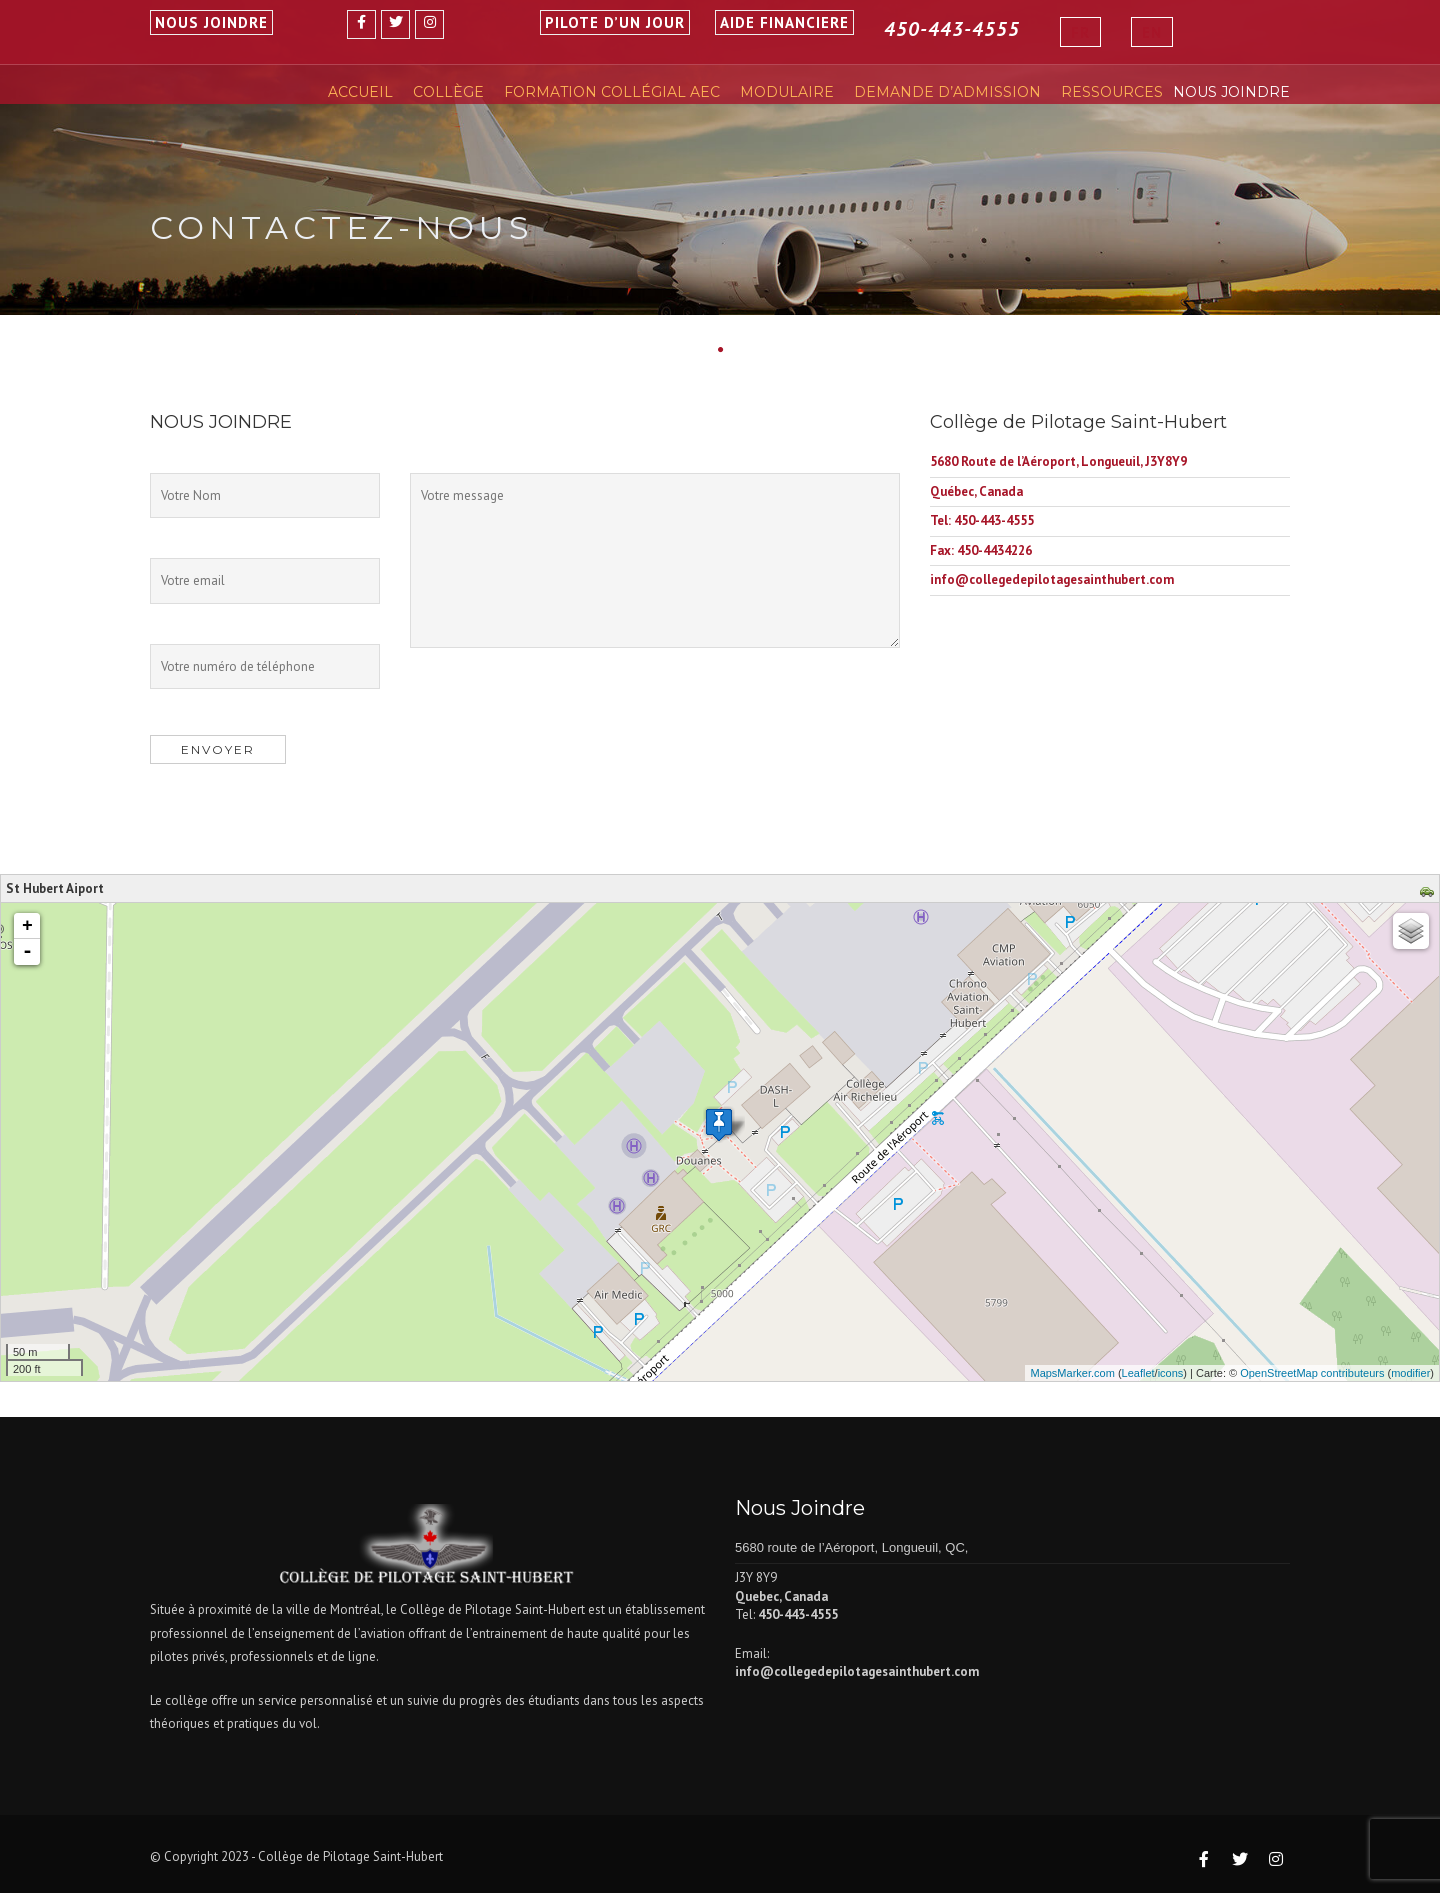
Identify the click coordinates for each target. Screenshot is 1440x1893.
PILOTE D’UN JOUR (615, 22)
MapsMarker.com (1072, 1373)
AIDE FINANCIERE (784, 22)
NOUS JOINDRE (211, 22)
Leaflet (1138, 1373)
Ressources (1112, 92)
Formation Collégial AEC (612, 92)
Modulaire (787, 92)
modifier (1410, 1373)
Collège (448, 92)
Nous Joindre (1231, 92)
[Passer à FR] (1080, 32)
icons (1171, 1373)
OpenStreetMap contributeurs (1312, 1373)
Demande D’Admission (947, 92)
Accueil (360, 92)
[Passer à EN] (1152, 32)
